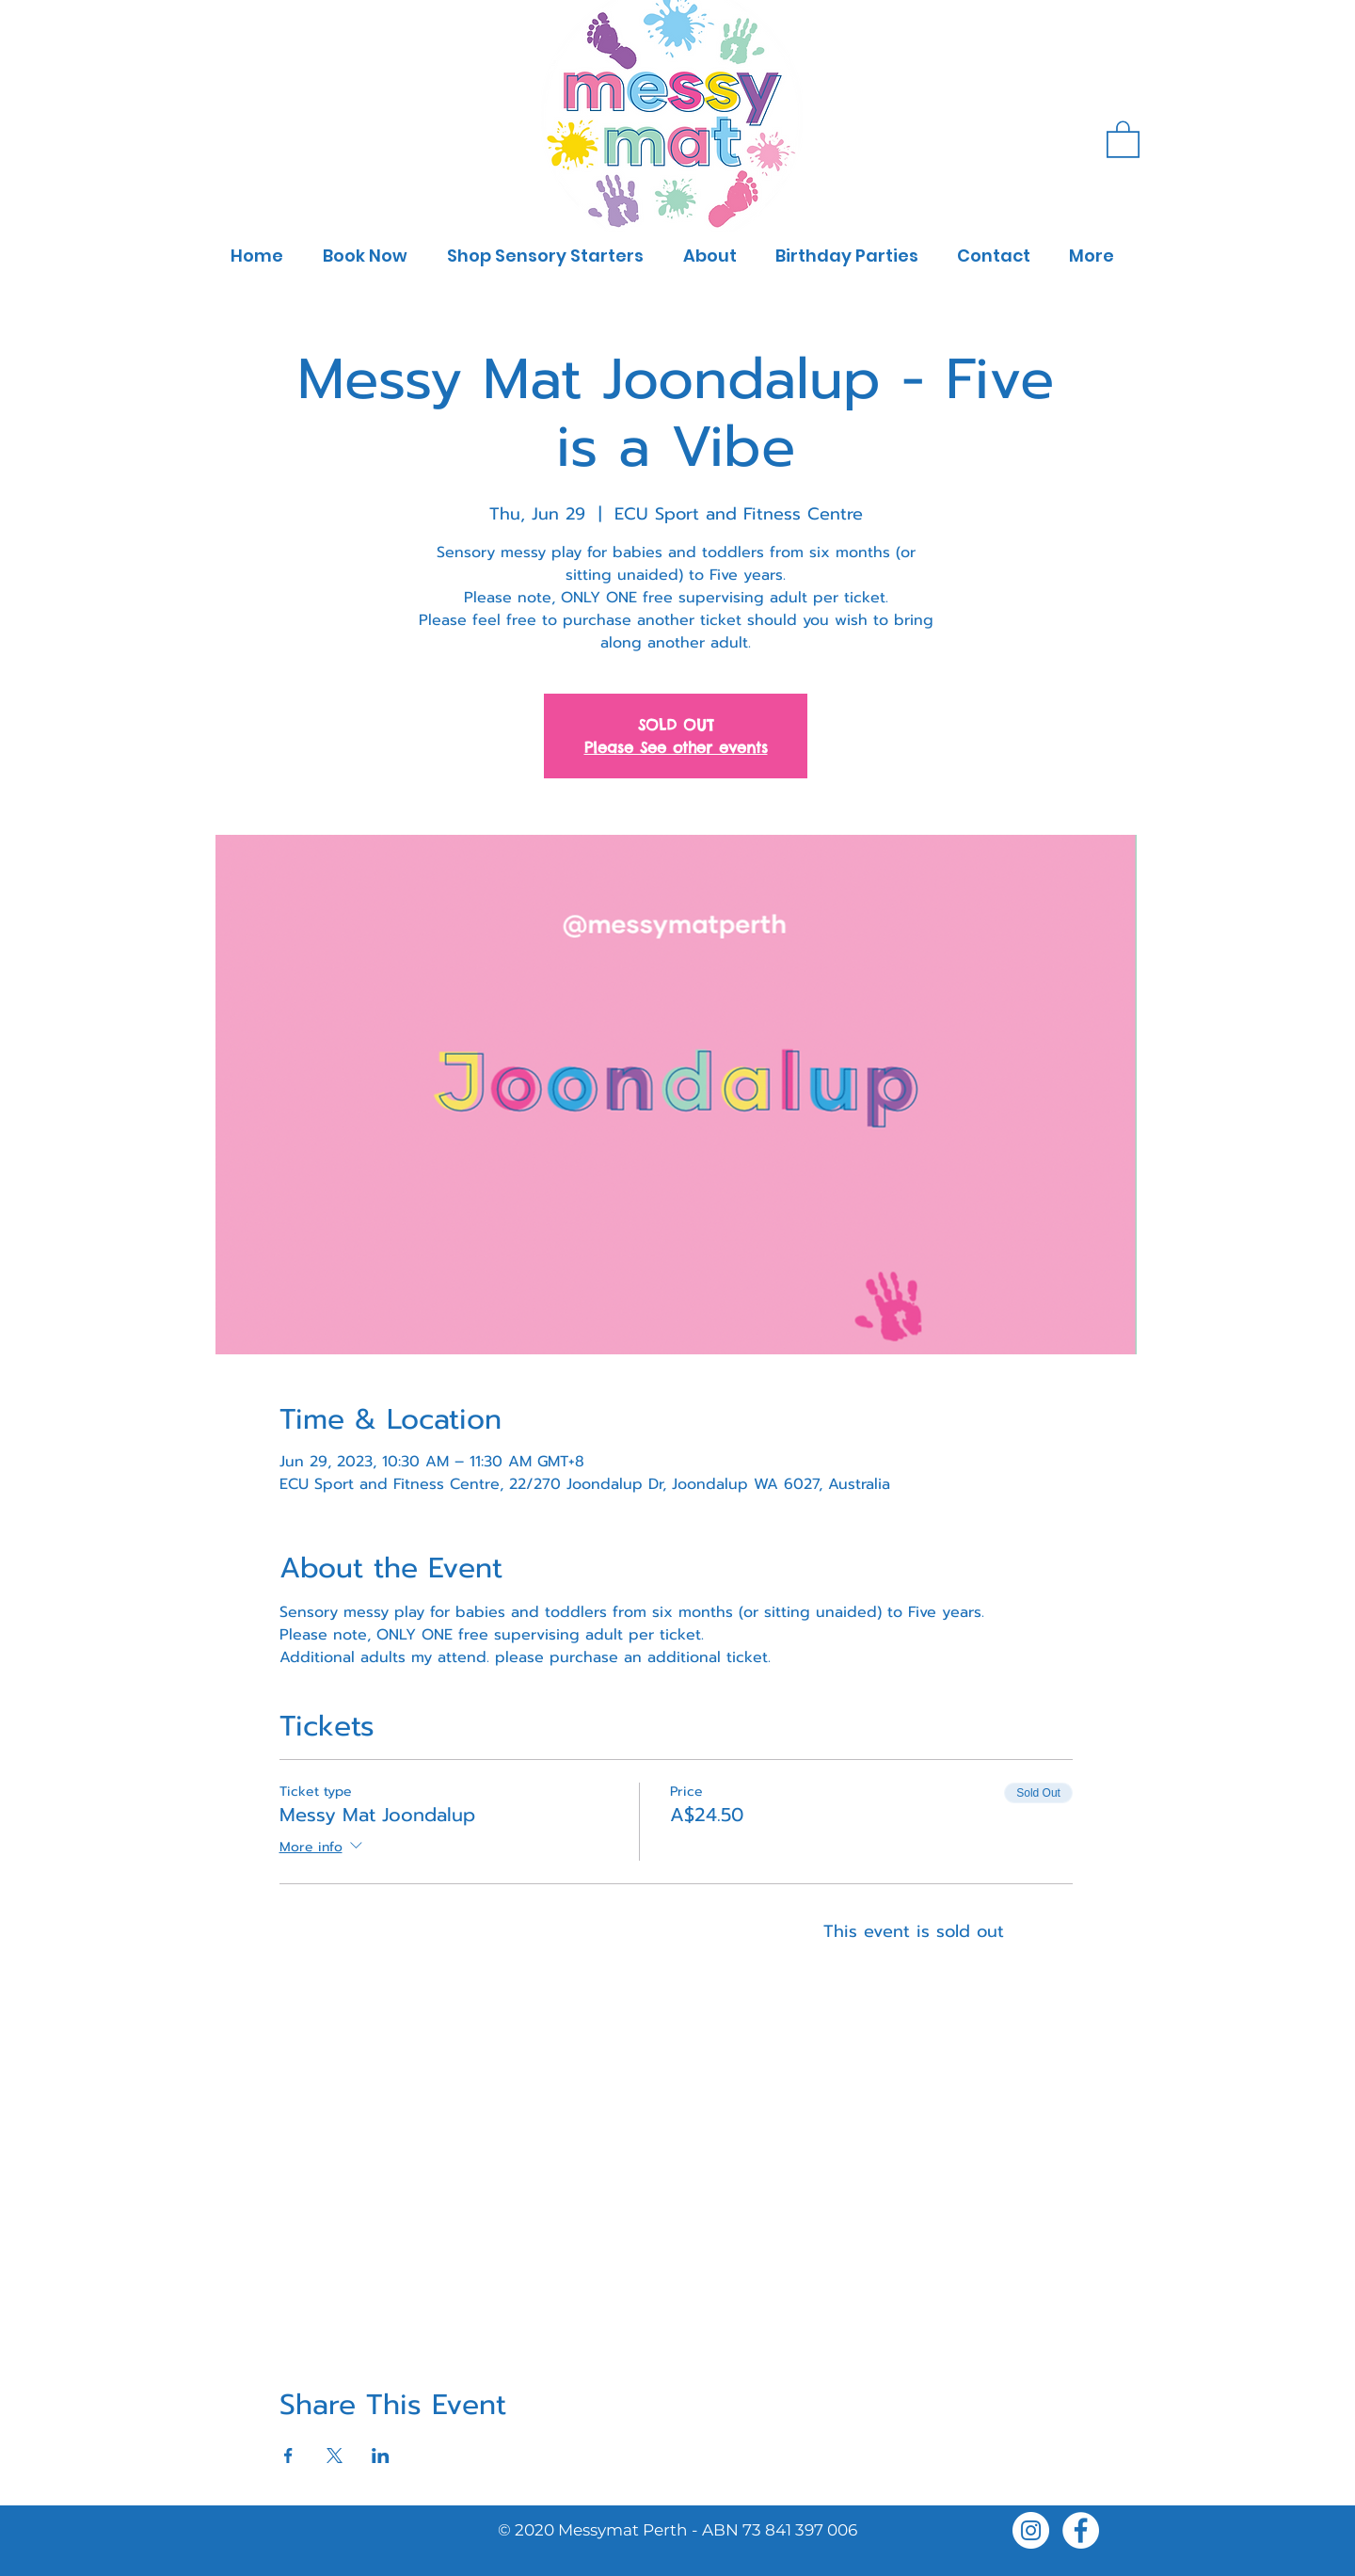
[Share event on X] (334, 2455)
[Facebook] (1080, 2530)
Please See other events (676, 747)
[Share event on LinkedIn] (381, 2455)
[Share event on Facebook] (288, 2455)
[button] (1123, 138)
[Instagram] (1030, 2530)
